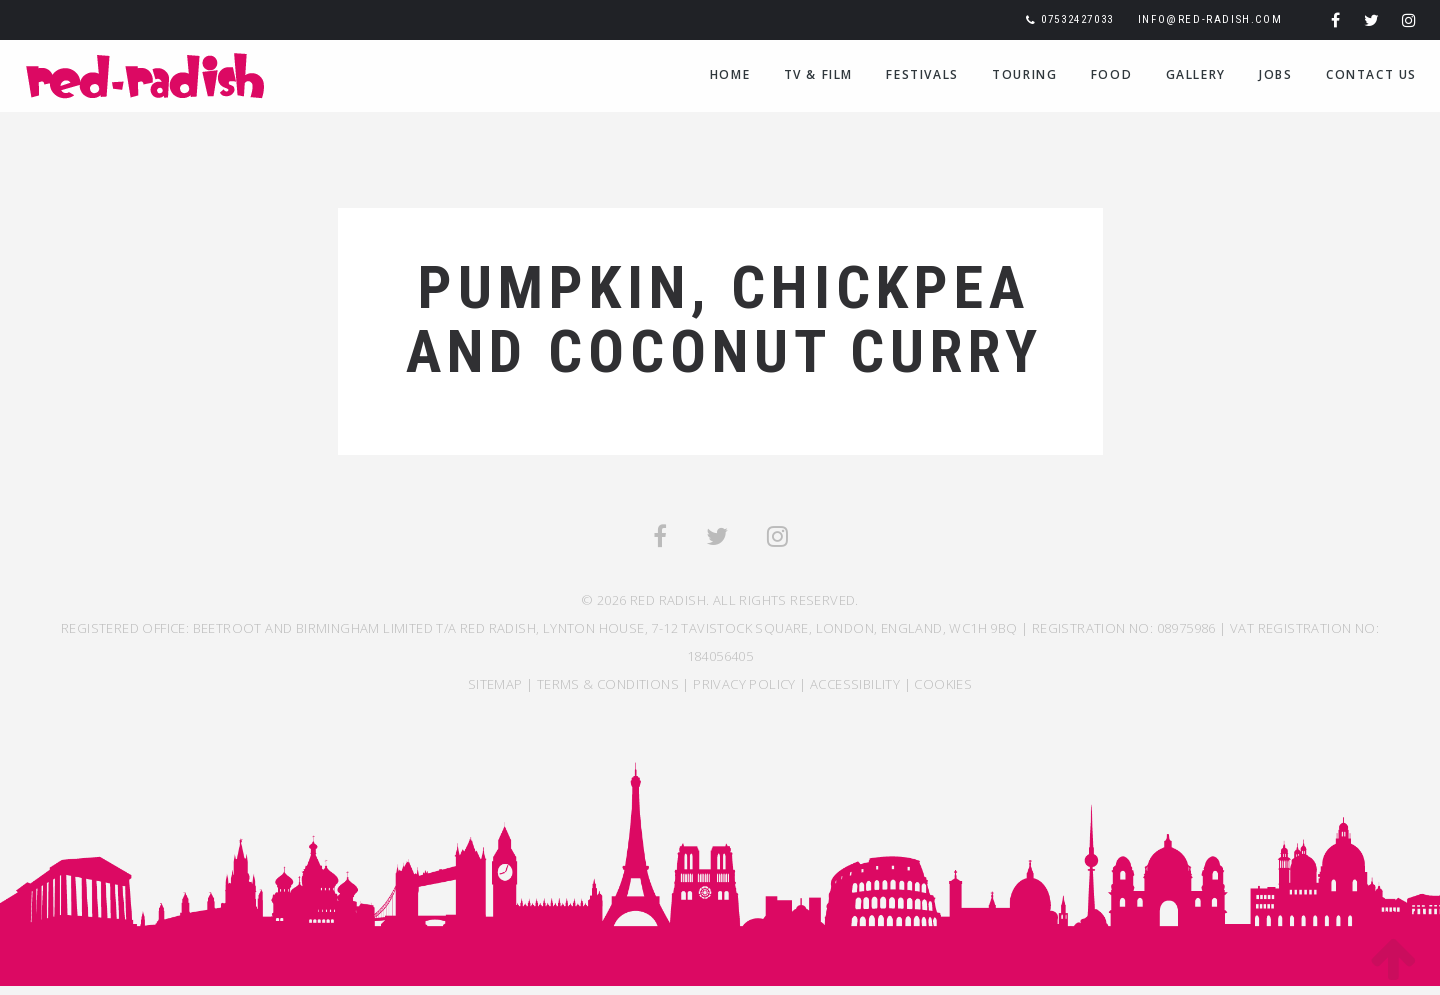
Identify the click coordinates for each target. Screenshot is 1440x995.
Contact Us (1371, 74)
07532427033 (1077, 19)
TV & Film (818, 74)
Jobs (1275, 74)
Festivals (922, 74)
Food (1111, 74)
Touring (1024, 74)
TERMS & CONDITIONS (608, 684)
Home (730, 74)
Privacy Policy (744, 684)
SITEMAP (495, 684)
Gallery (1196, 74)
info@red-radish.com (1210, 19)
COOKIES (943, 684)
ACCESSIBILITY (855, 684)
